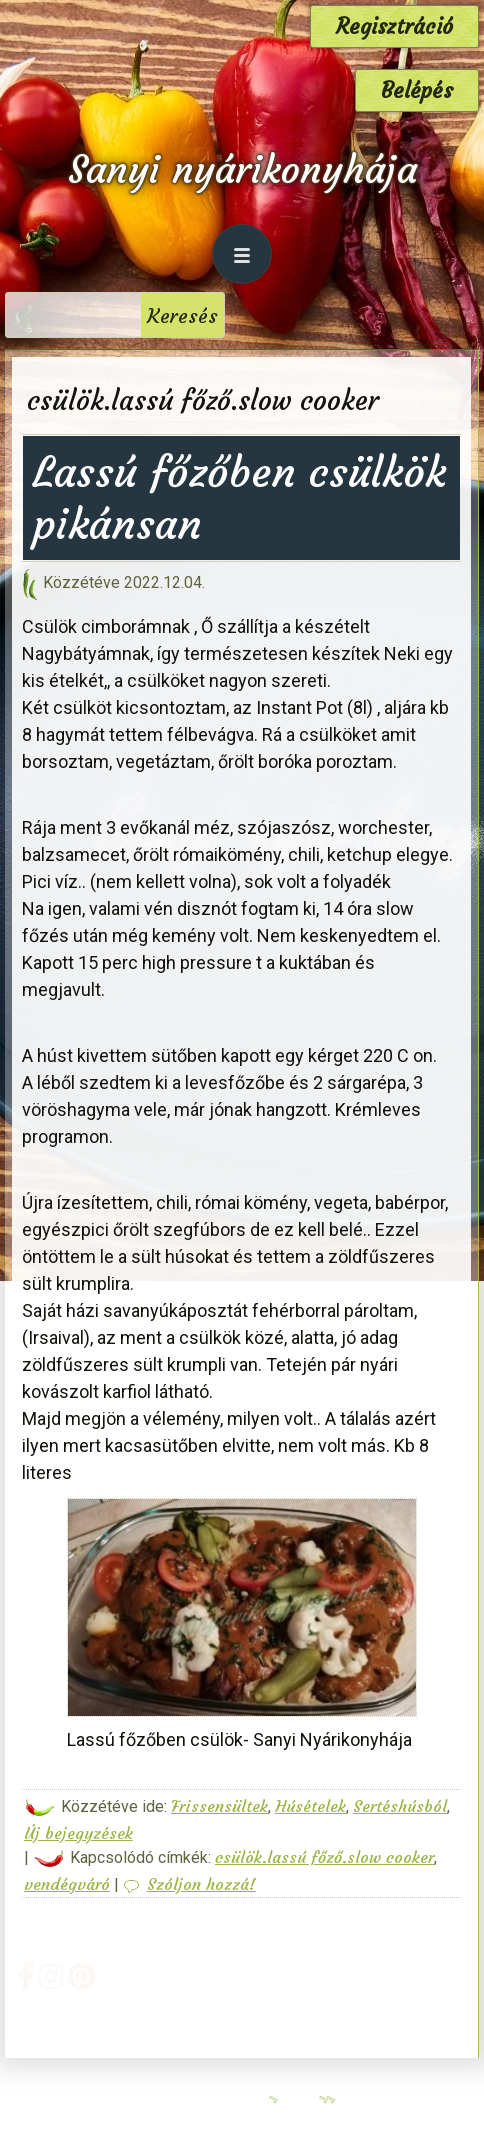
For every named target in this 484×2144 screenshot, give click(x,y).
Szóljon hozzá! (201, 1884)
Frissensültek (219, 1806)
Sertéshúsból (400, 1806)
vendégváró (67, 1884)
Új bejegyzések (78, 1833)
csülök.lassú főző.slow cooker (324, 1857)
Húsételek (310, 1806)
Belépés (417, 90)
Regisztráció (394, 26)
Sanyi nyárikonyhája (242, 169)
